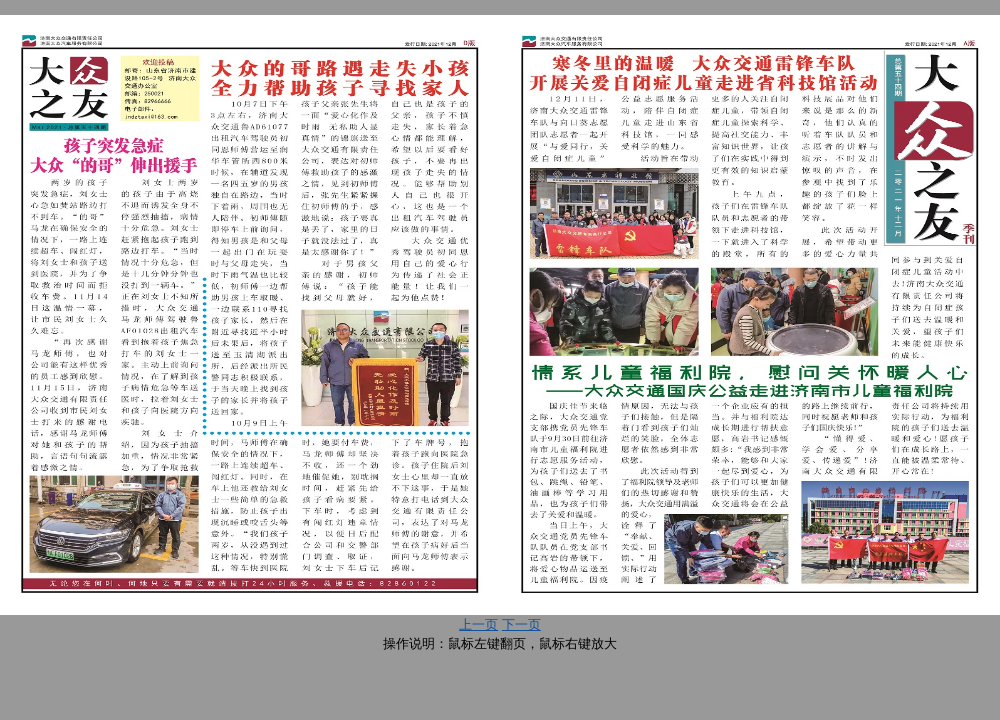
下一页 (521, 624)
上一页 (478, 624)
